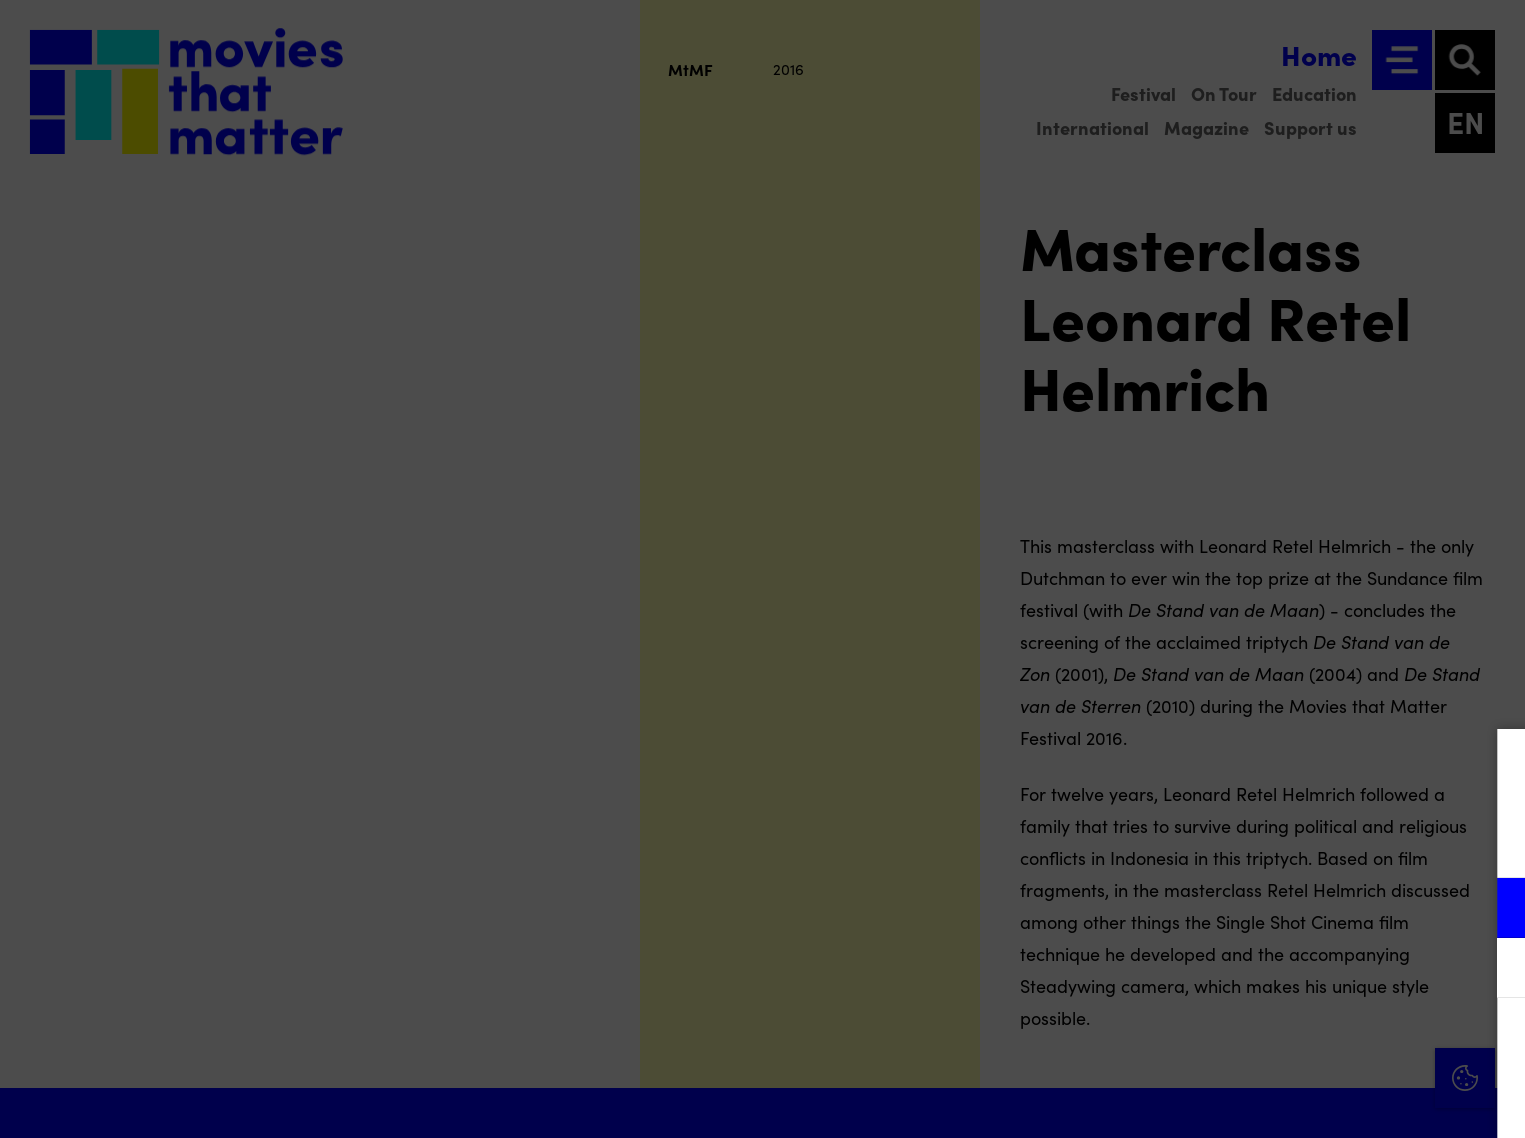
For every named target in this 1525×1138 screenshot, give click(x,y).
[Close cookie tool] (1494, 765)
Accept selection (1355, 1100)
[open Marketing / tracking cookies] (1493, 970)
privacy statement (1275, 842)
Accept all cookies (1355, 1042)
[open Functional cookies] (1493, 910)
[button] (1335, 907)
